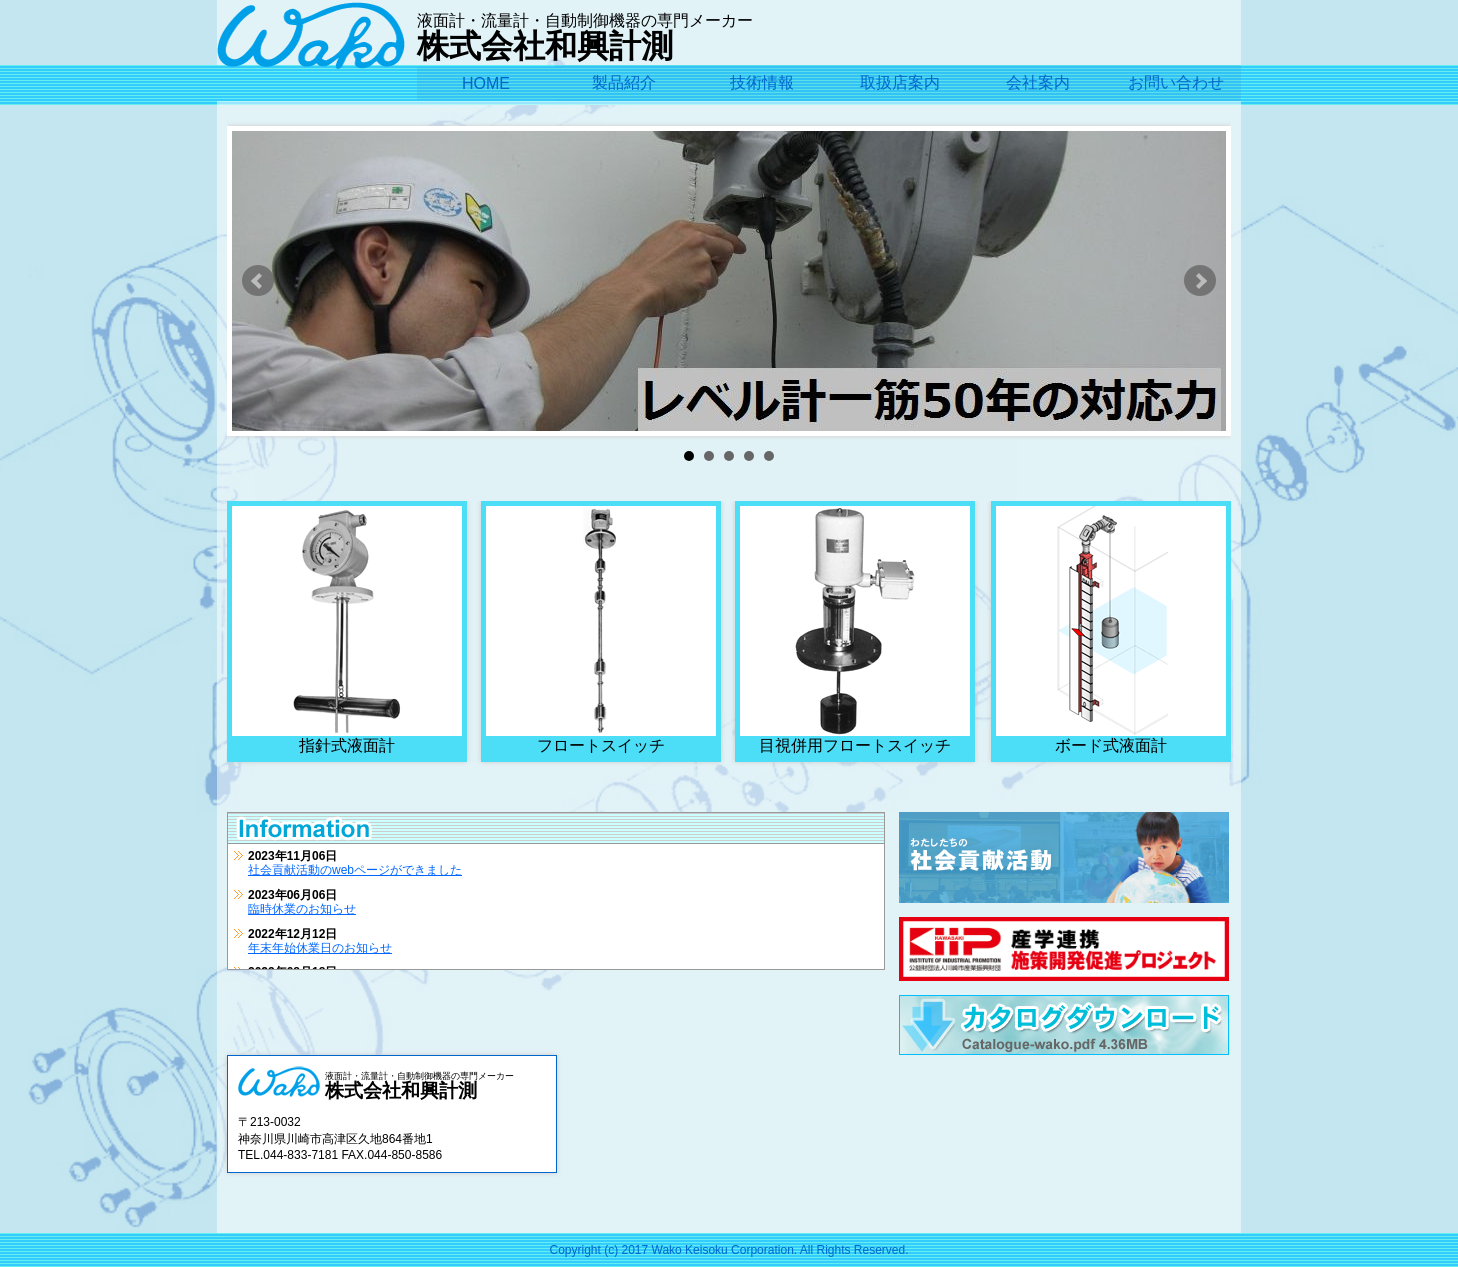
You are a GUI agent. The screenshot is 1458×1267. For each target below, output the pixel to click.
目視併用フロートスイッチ (855, 630)
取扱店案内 (900, 82)
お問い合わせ (1176, 82)
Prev (258, 281)
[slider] (729, 311)
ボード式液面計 (1111, 630)
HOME (486, 83)
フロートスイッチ (601, 630)
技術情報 (762, 82)
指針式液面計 (347, 630)
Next (1200, 281)
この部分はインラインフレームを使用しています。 (556, 906)
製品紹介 (624, 82)
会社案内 (1038, 82)
